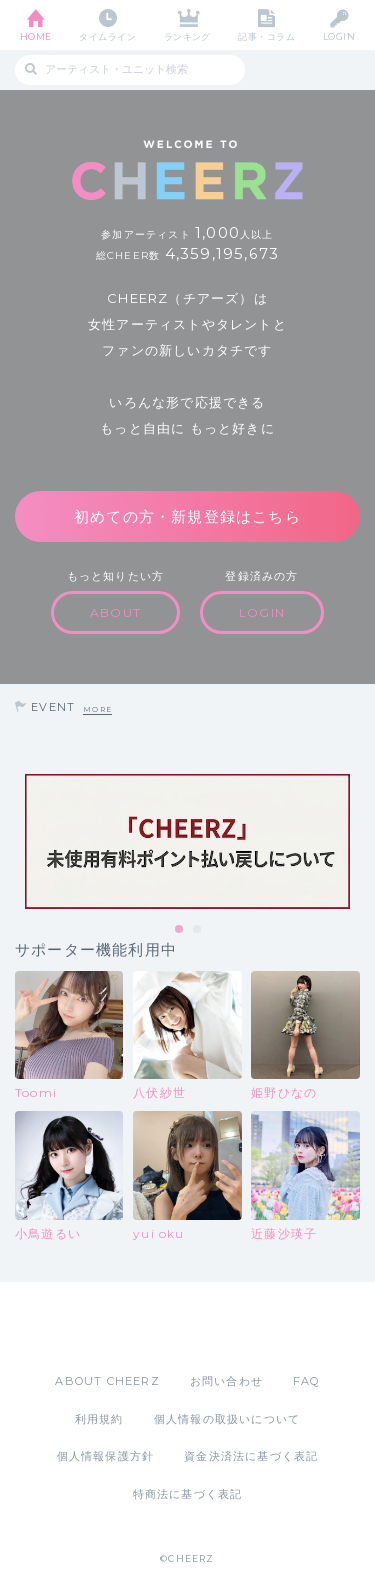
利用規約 (99, 1419)
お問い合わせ (226, 1381)
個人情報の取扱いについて (227, 1419)
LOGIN (339, 36)
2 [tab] (198, 930)
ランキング (187, 36)
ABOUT (115, 612)
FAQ (306, 1381)
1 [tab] (180, 930)
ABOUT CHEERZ (107, 1381)
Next (355, 842)
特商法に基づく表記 (188, 1494)
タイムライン (107, 36)
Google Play (239, 1327)
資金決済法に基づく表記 (251, 1456)
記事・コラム (266, 36)
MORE (97, 709)
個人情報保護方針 (106, 1456)
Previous (20, 842)
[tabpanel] (187, 841)
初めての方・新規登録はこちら (187, 516)
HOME (36, 36)
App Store (133, 1327)
